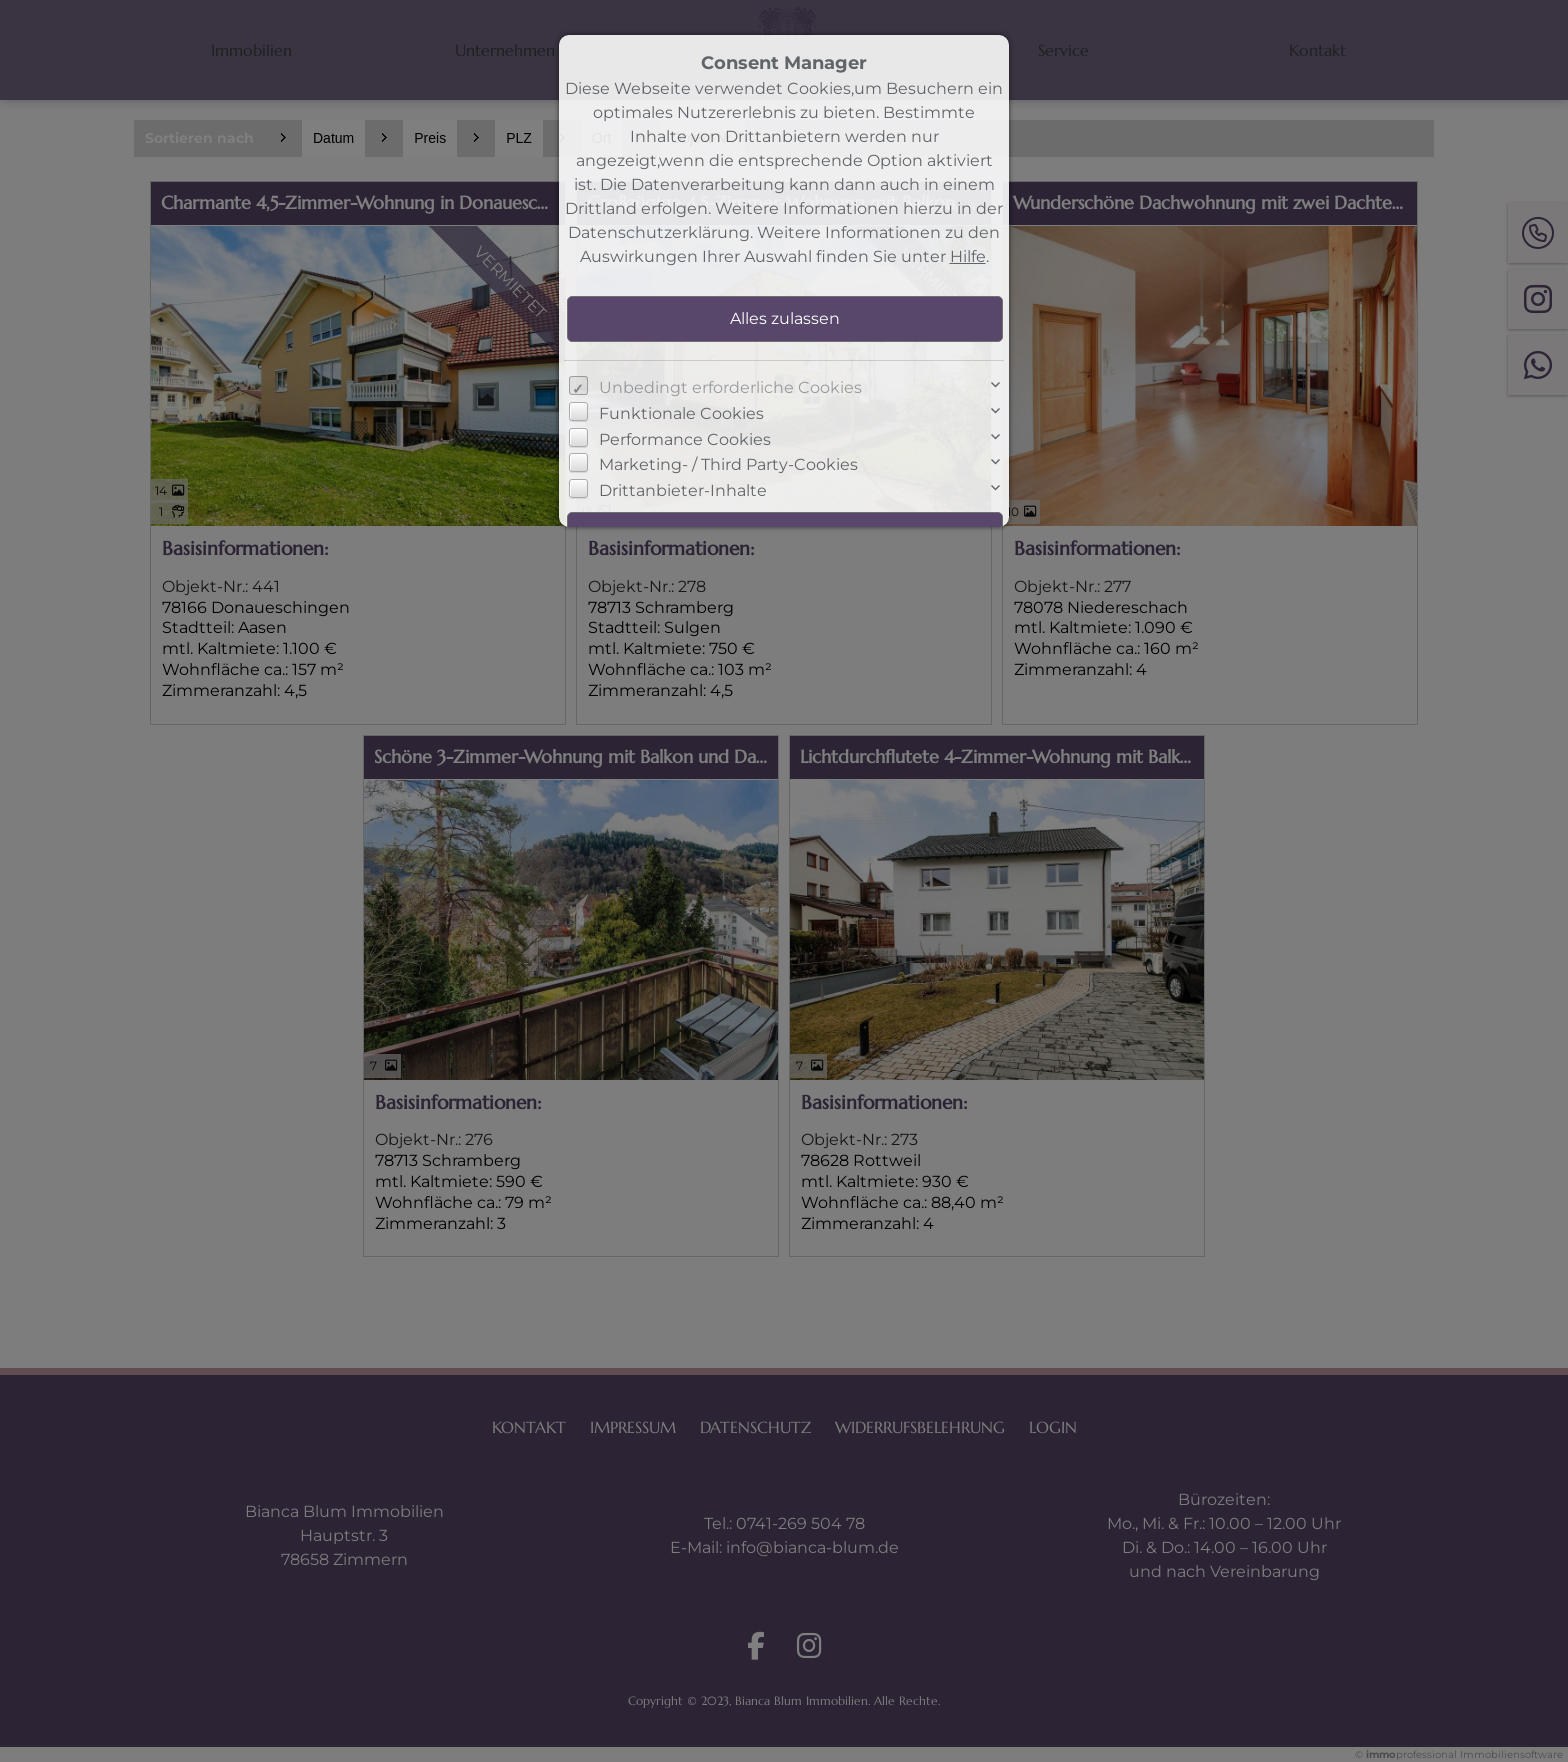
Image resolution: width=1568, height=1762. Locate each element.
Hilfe (968, 256)
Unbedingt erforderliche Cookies (730, 387)
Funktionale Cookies (681, 413)
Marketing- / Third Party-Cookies (728, 464)
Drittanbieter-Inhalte (683, 490)
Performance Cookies (685, 439)
